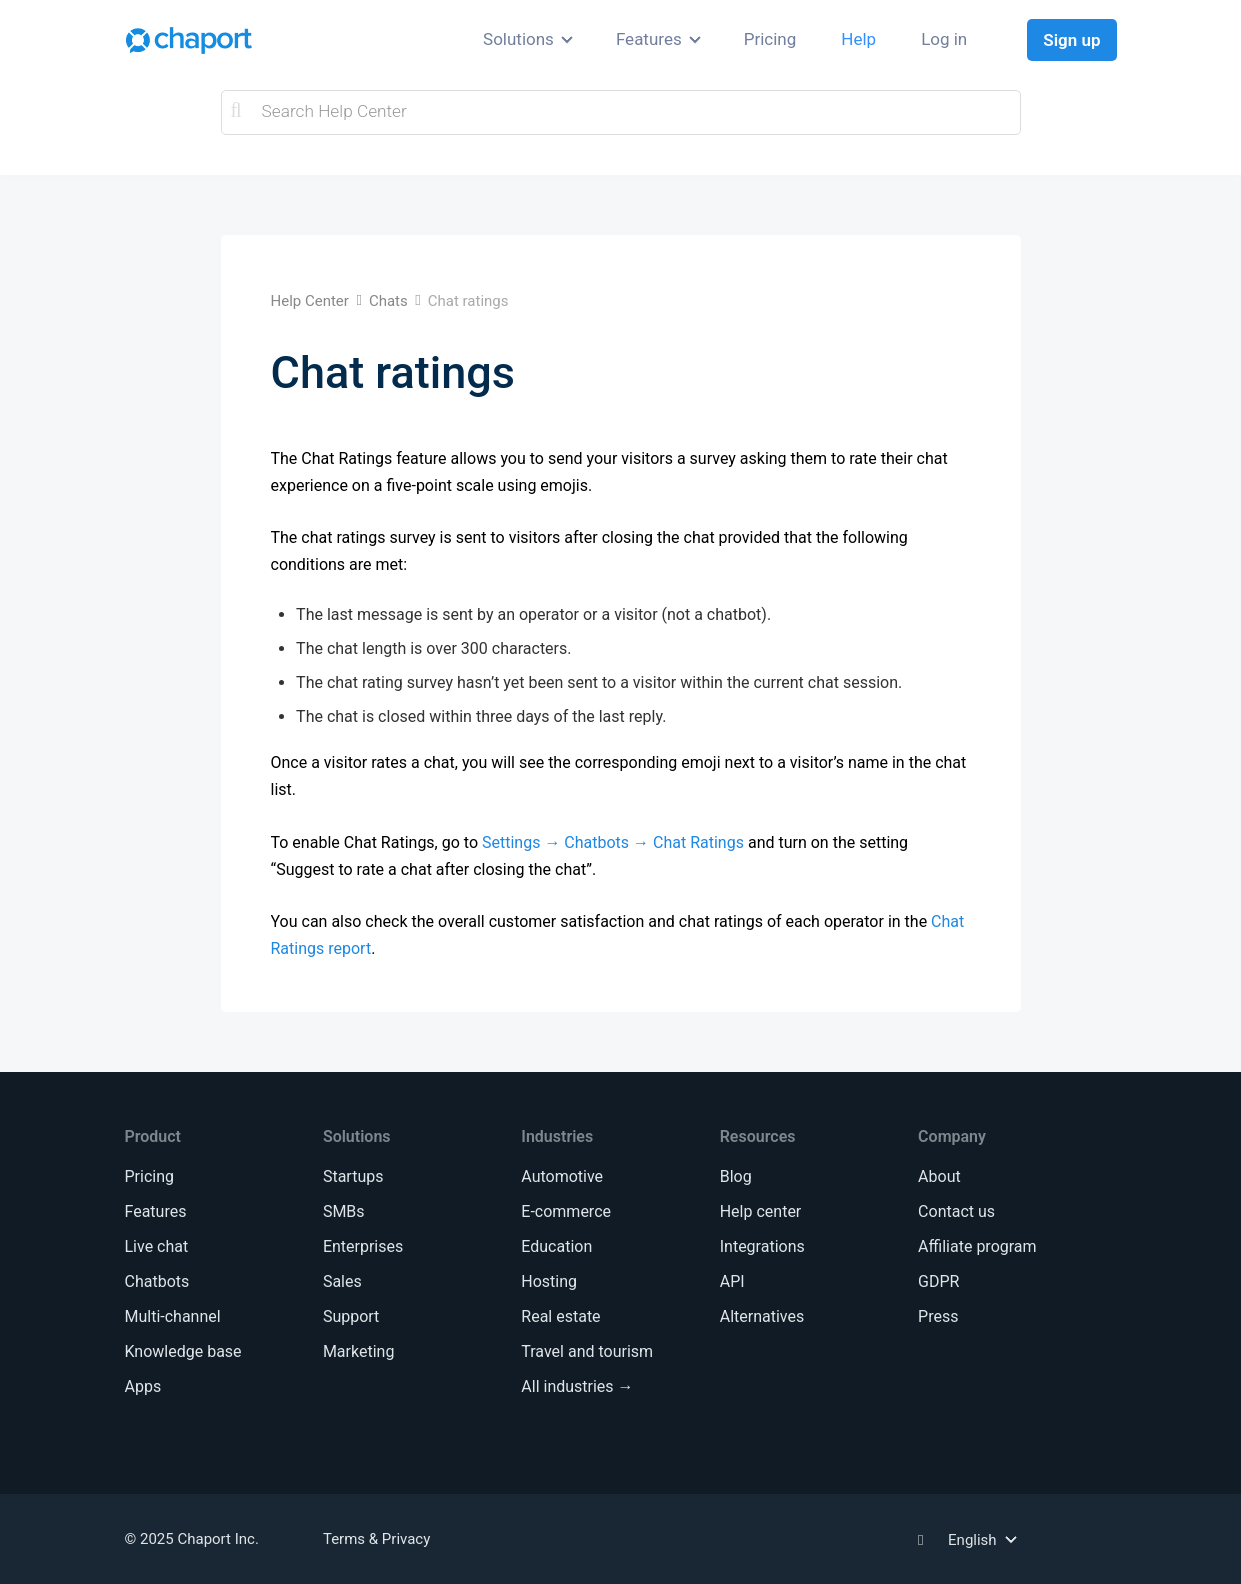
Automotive (562, 1176)
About (939, 1176)
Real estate (560, 1316)
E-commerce (566, 1211)
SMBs (344, 1211)
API (732, 1281)
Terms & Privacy (376, 1539)
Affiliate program (977, 1246)
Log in (944, 39)
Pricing (770, 39)
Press (938, 1316)
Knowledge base (182, 1351)
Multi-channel (172, 1316)
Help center (761, 1211)
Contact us (956, 1211)
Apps (142, 1386)
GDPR (938, 1281)
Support (351, 1316)
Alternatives (762, 1316)
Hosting (549, 1281)
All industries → (577, 1386)
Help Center (310, 301)
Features (649, 39)
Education (556, 1246)
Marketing (358, 1351)
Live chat (156, 1246)
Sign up (1071, 40)
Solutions (518, 39)
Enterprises (363, 1246)
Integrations (762, 1246)
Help (858, 39)
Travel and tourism (587, 1351)
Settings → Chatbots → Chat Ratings (613, 842)
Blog (736, 1176)
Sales (342, 1281)
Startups (353, 1176)
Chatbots (156, 1281)
